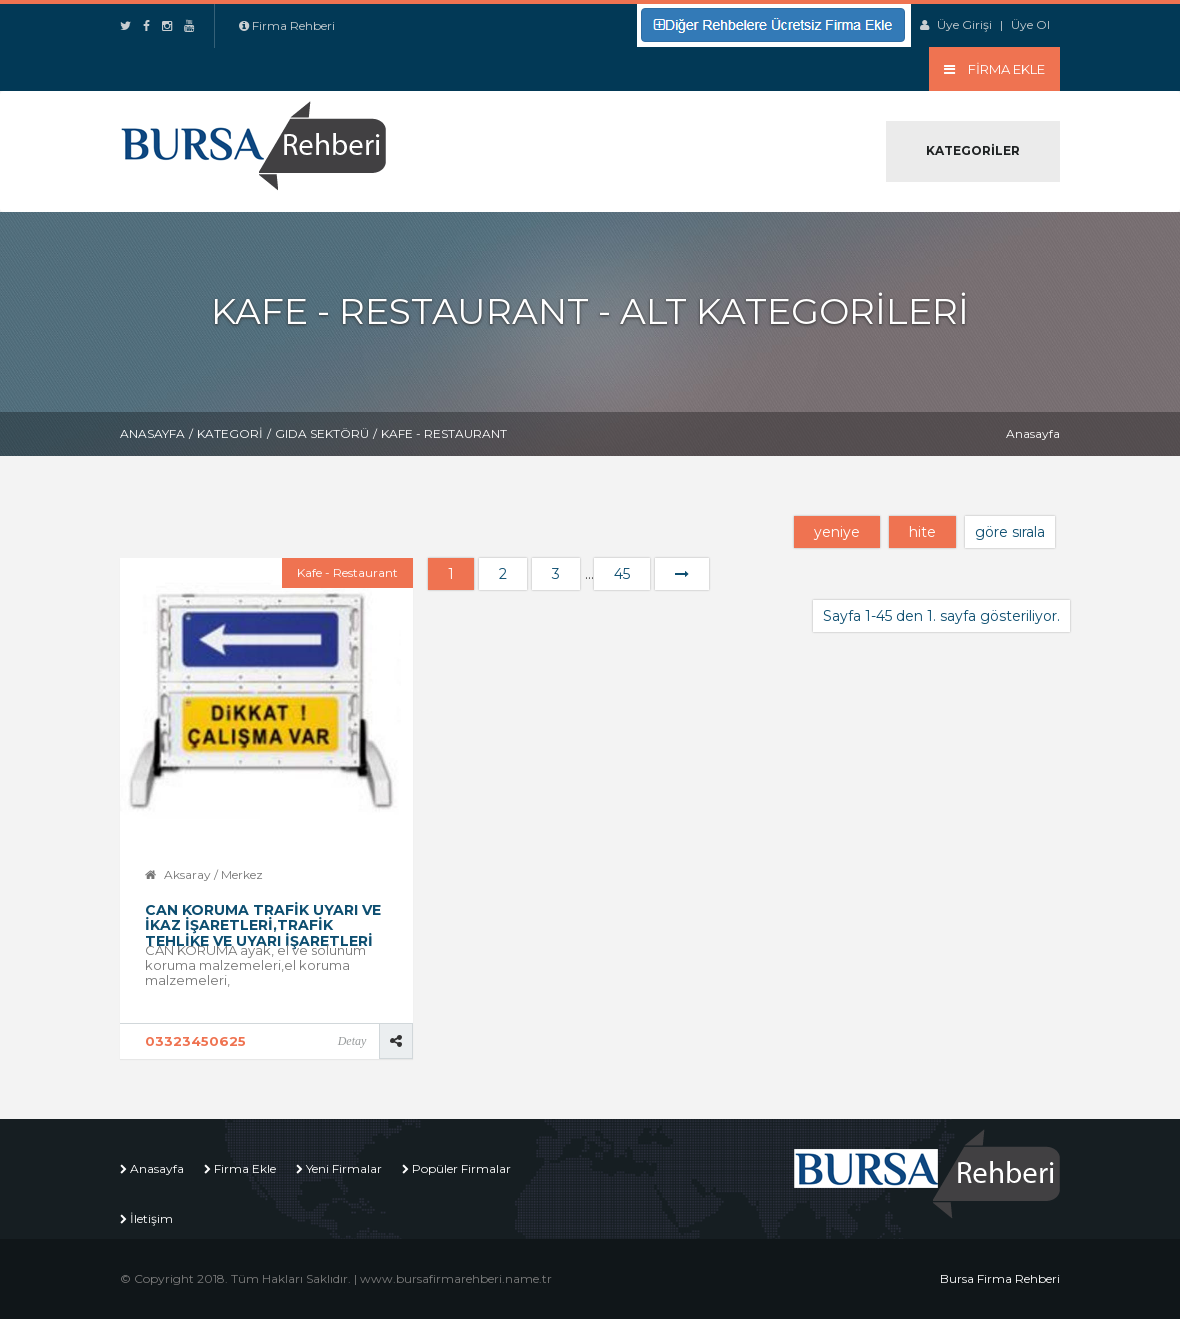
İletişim (151, 1218)
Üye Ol (1030, 24)
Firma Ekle (245, 1168)
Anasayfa (152, 433)
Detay (352, 1041)
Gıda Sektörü (322, 433)
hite (922, 532)
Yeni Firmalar (344, 1168)
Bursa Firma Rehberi (1000, 1278)
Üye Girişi (964, 24)
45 (622, 574)
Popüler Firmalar (461, 1168)
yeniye (837, 532)
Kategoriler (973, 150)
